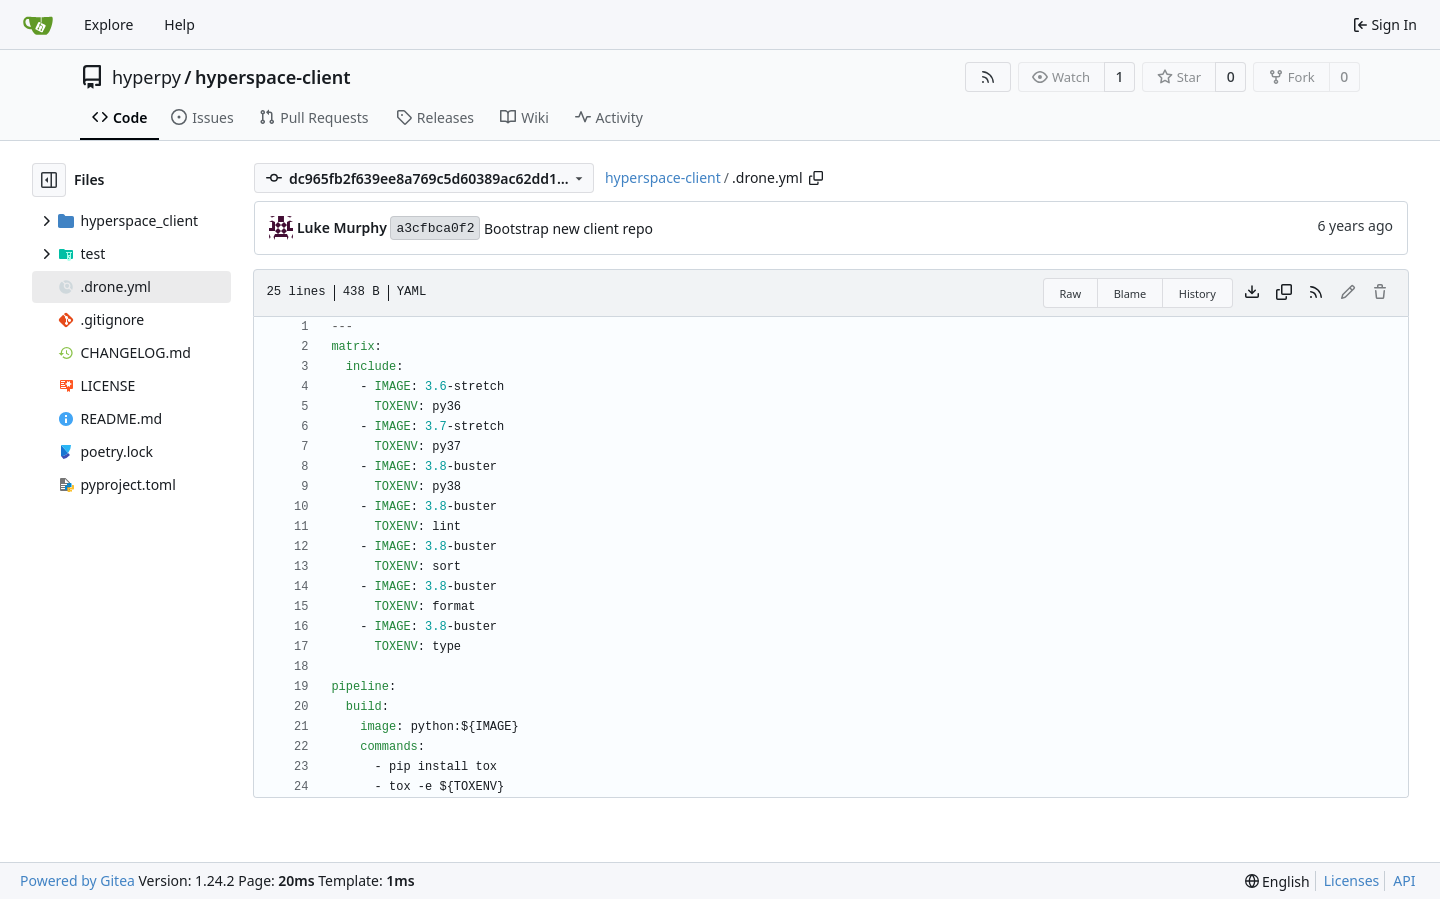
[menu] (1277, 881)
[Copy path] (816, 178)
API (1404, 880)
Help (179, 24)
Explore (108, 24)
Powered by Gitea (77, 880)
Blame (1130, 293)
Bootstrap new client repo (568, 228)
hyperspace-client (273, 77)
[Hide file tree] (49, 180)
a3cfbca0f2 (435, 228)
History (1197, 293)
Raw (1071, 293)
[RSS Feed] (988, 77)
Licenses (1352, 880)
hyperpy (146, 77)
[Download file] (1252, 293)
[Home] (38, 25)
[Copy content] (1284, 293)
